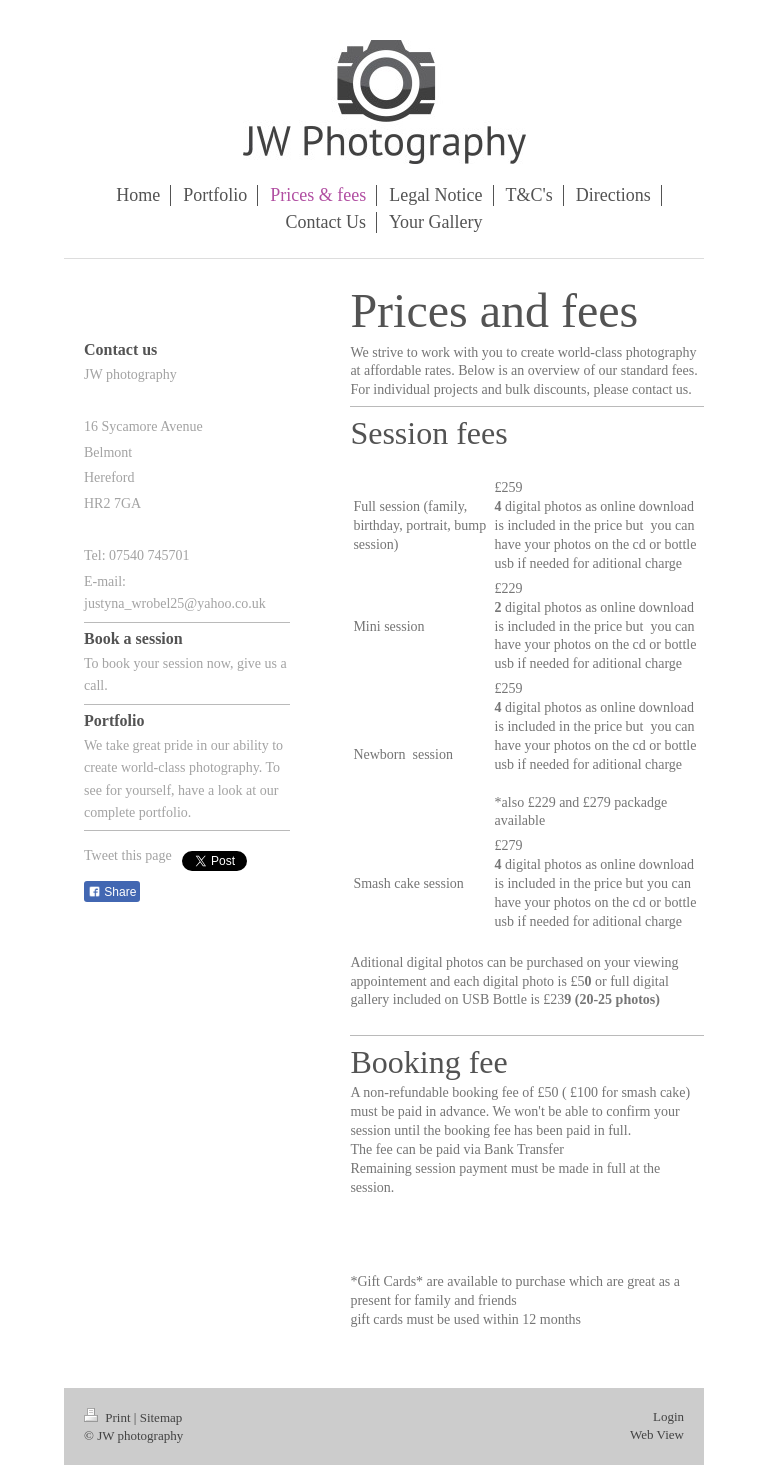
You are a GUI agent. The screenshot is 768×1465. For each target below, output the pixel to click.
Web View (657, 1434)
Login (668, 1416)
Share (112, 892)
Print (109, 1417)
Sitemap (161, 1417)
